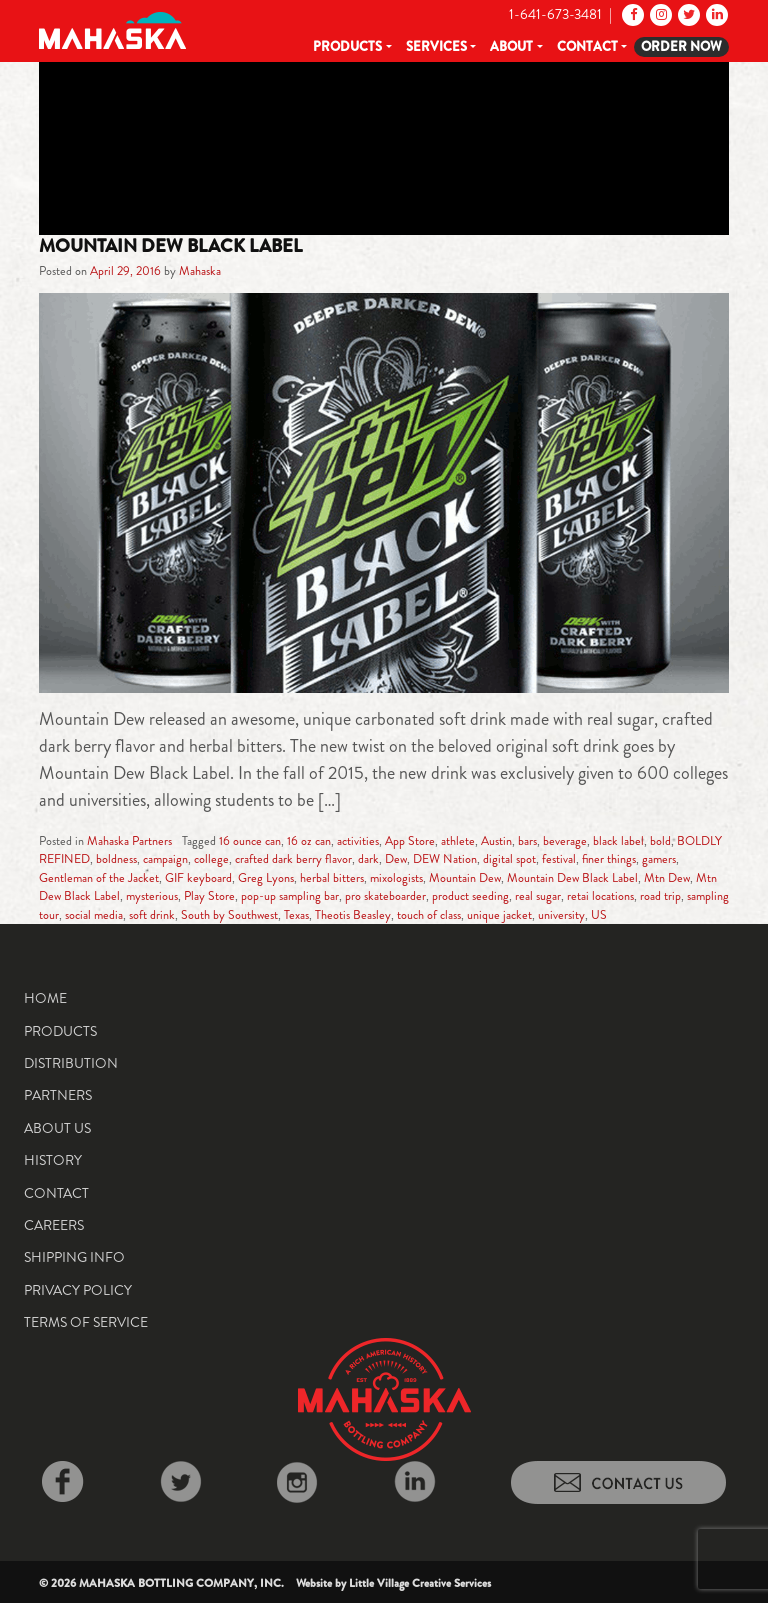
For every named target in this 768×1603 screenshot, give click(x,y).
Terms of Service (86, 1322)
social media (94, 915)
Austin (496, 841)
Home (45, 998)
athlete (458, 841)
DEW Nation (445, 859)
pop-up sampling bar (290, 896)
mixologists (396, 878)
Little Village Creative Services (420, 1583)
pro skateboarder (385, 896)
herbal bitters (332, 878)
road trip (660, 896)
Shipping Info (74, 1257)
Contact (587, 46)
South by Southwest (229, 915)
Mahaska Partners (129, 841)
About (511, 46)
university (561, 915)
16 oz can (309, 841)
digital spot (509, 859)
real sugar (538, 896)
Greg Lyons (266, 878)
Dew (396, 859)
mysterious (152, 896)
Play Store (209, 896)
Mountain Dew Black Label (170, 246)
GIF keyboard (198, 878)
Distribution (71, 1063)
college (211, 859)
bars (527, 841)
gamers (659, 859)
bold (660, 841)
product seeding (470, 896)
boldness (116, 859)
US (599, 915)
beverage (565, 841)
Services (436, 46)
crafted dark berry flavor (293, 859)
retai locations (600, 896)
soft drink (152, 915)
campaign (165, 859)
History (53, 1160)
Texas (296, 915)
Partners (58, 1095)
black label (618, 841)
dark (368, 859)
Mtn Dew (667, 878)
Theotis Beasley (353, 915)
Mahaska (200, 271)
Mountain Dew (465, 878)
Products (347, 46)
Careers (54, 1225)
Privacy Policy (78, 1290)
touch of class (429, 915)
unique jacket (499, 915)
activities (358, 841)
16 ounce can (250, 841)
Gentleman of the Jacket (99, 878)
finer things (609, 859)
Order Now (681, 46)
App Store (410, 841)
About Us (57, 1128)
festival (559, 859)
